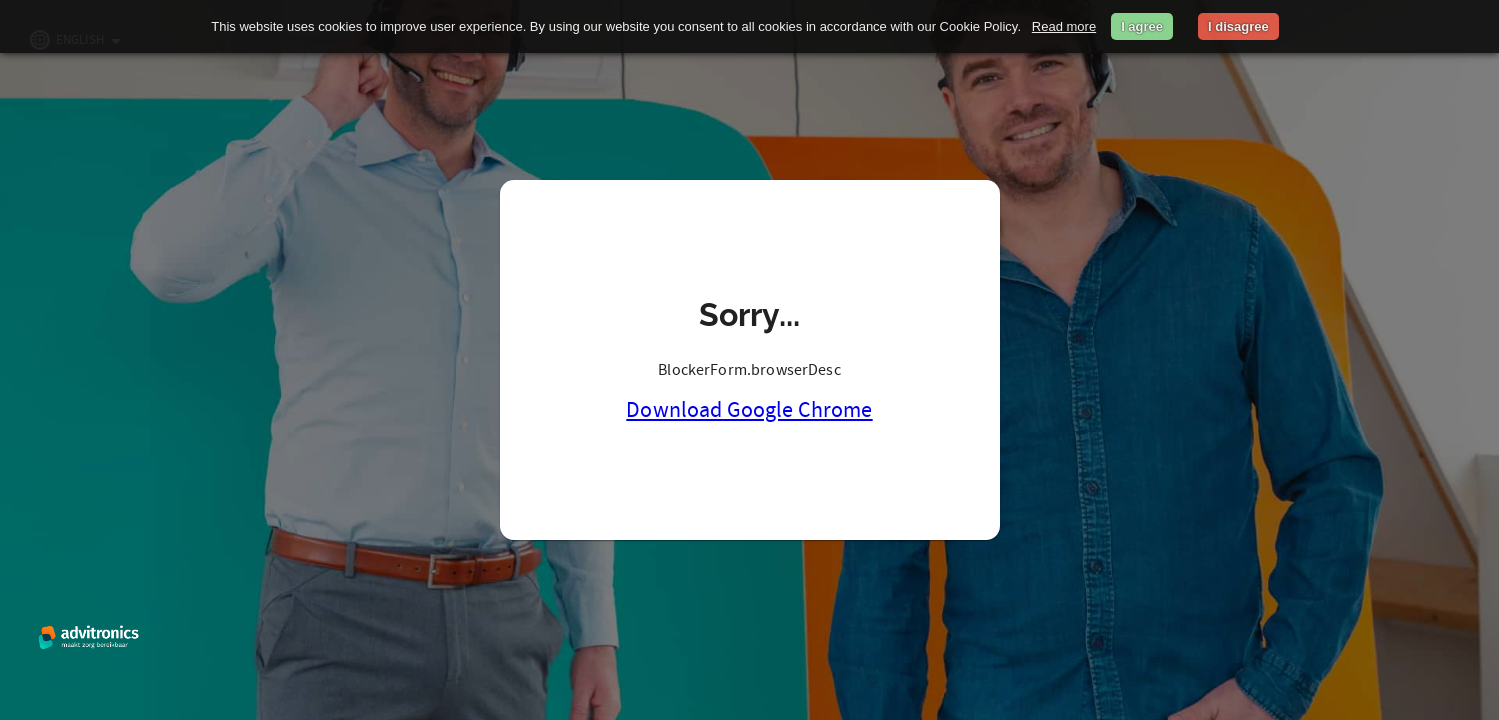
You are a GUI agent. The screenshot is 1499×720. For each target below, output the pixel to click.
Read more (1064, 26)
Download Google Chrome (749, 409)
